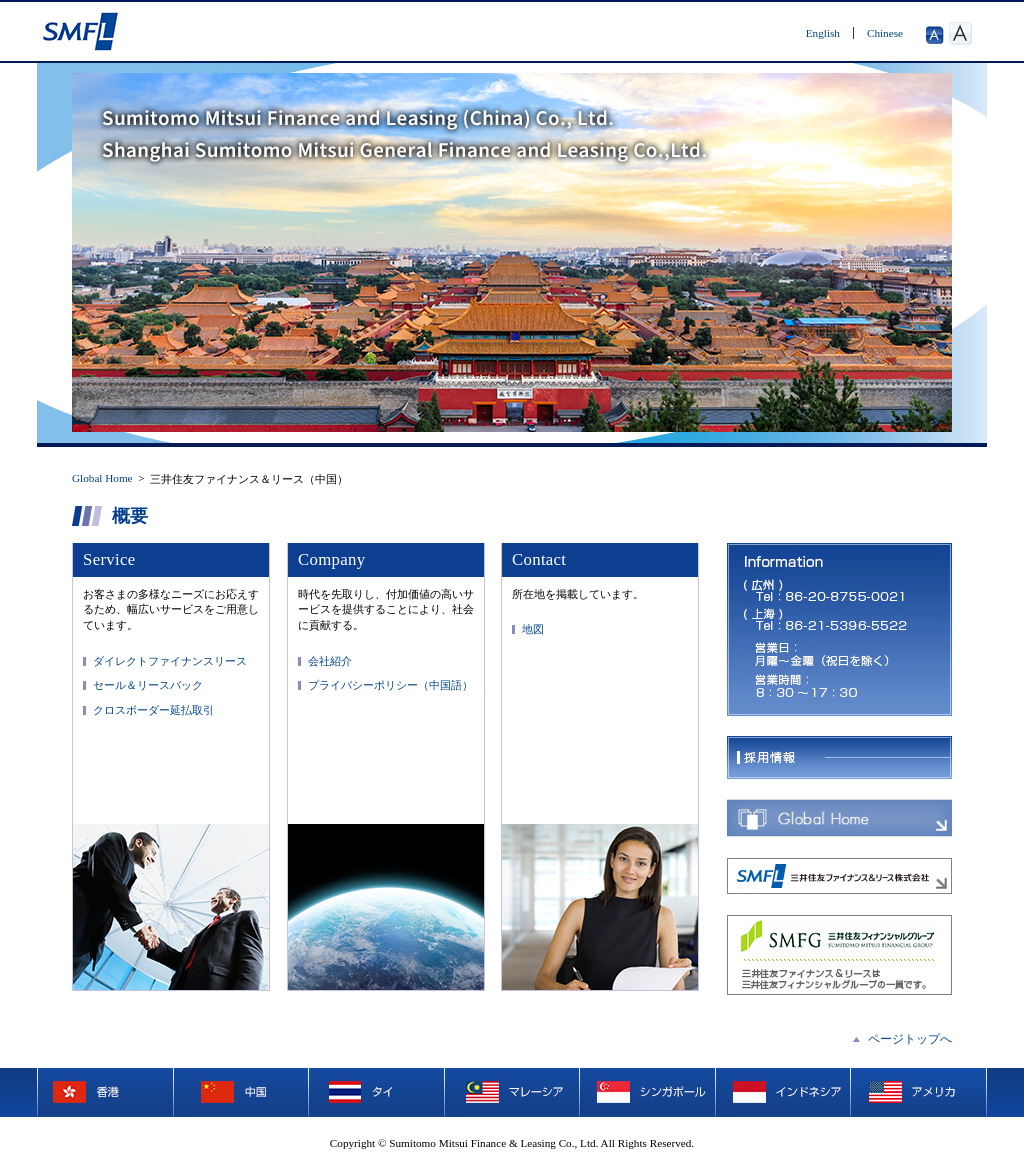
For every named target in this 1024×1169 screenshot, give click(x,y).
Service (109, 559)
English (823, 33)
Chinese (885, 33)
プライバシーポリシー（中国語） (390, 685)
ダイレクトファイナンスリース (170, 661)
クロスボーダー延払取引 (153, 710)
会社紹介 (330, 661)
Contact (539, 559)
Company (331, 559)
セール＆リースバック (148, 685)
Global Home (102, 478)
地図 (533, 629)
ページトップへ (910, 1039)
